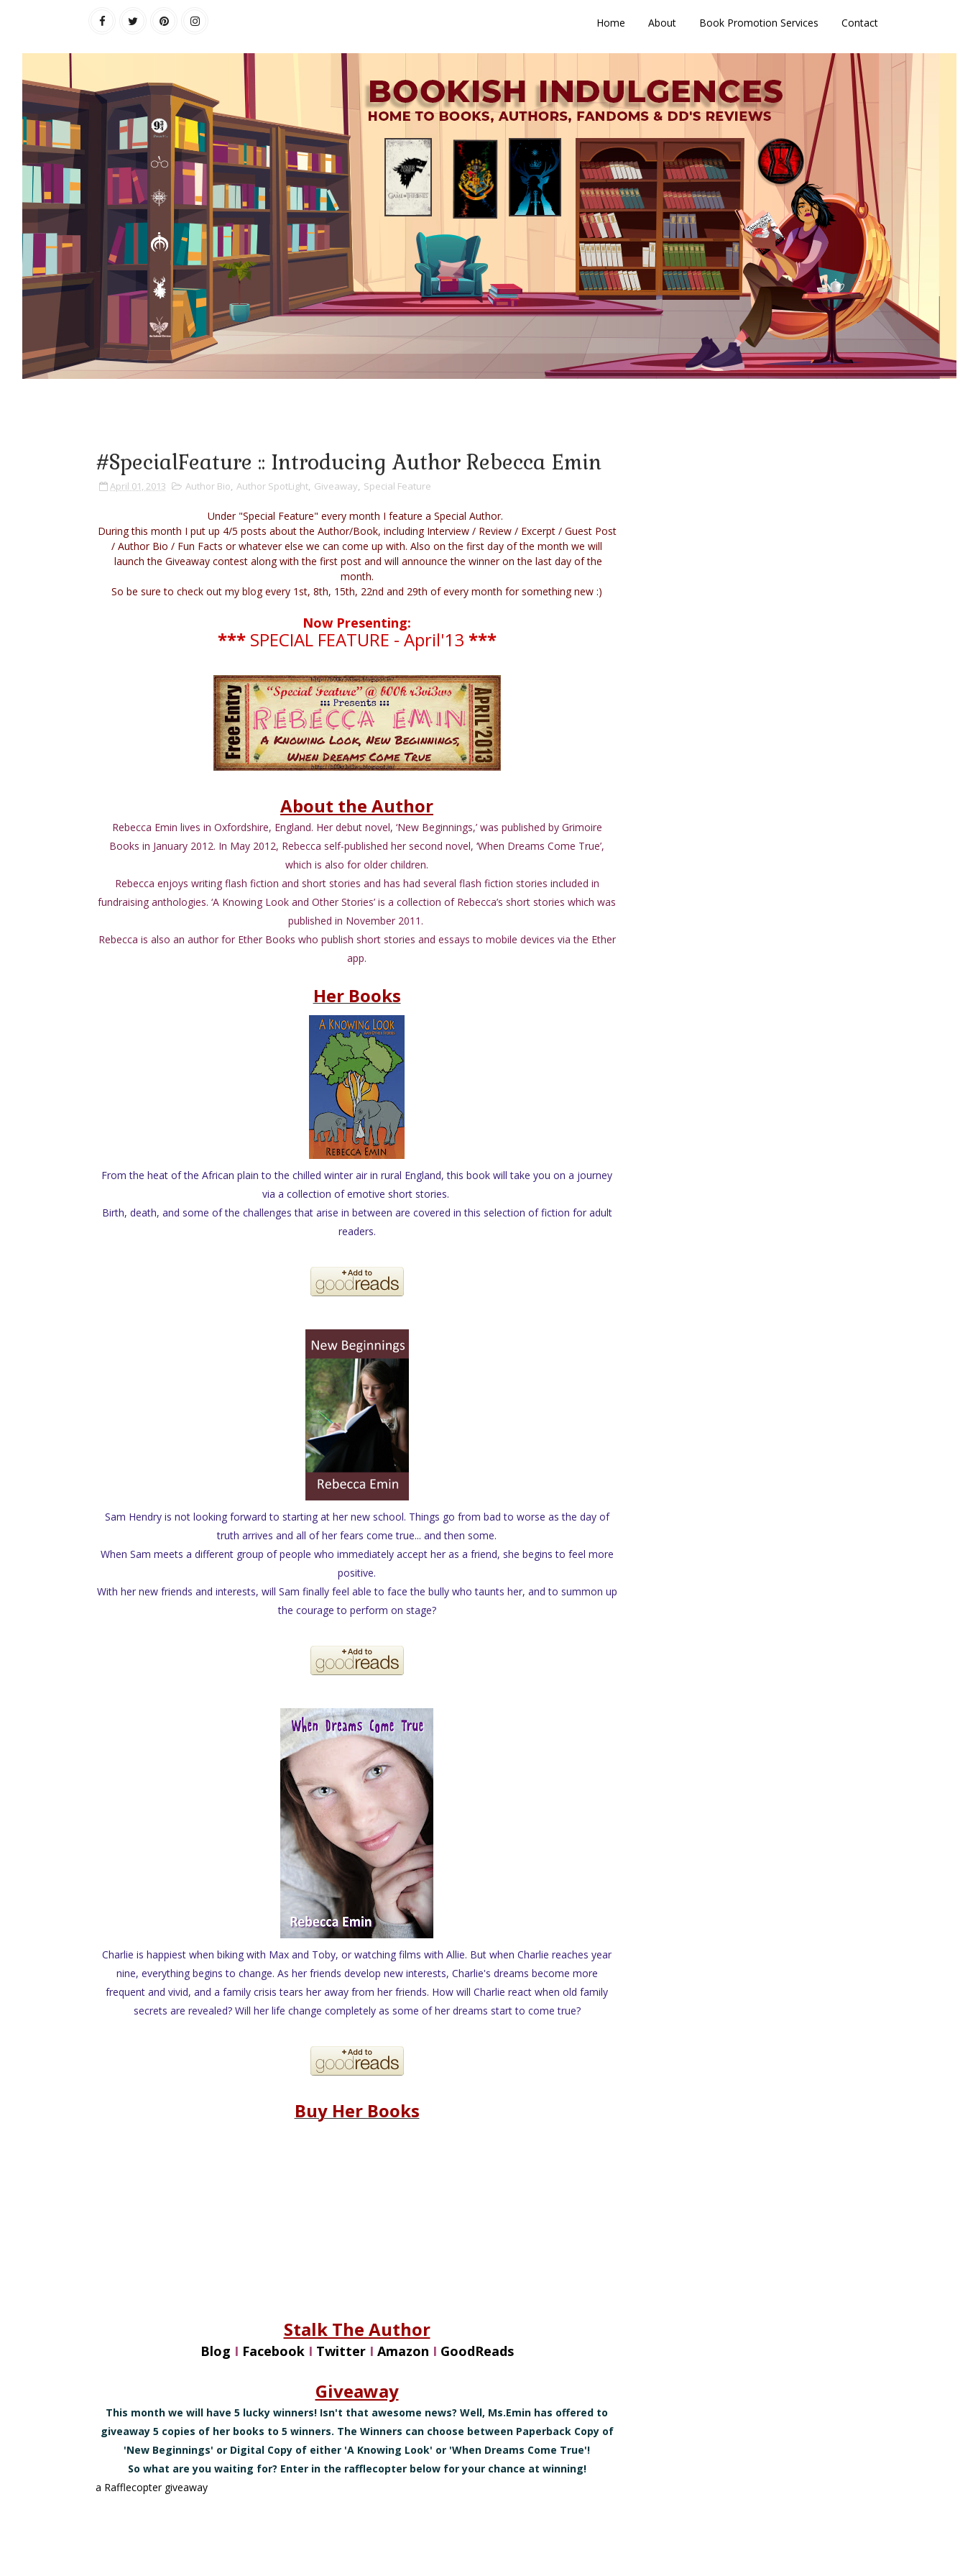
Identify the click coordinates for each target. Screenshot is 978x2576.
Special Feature (397, 486)
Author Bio (208, 486)
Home (610, 22)
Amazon (403, 2351)
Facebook (273, 2351)
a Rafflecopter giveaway (152, 2487)
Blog (215, 2351)
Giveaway (336, 486)
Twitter (341, 2351)
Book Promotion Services (758, 22)
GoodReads (477, 2351)
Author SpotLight (272, 486)
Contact (859, 22)
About (662, 22)
